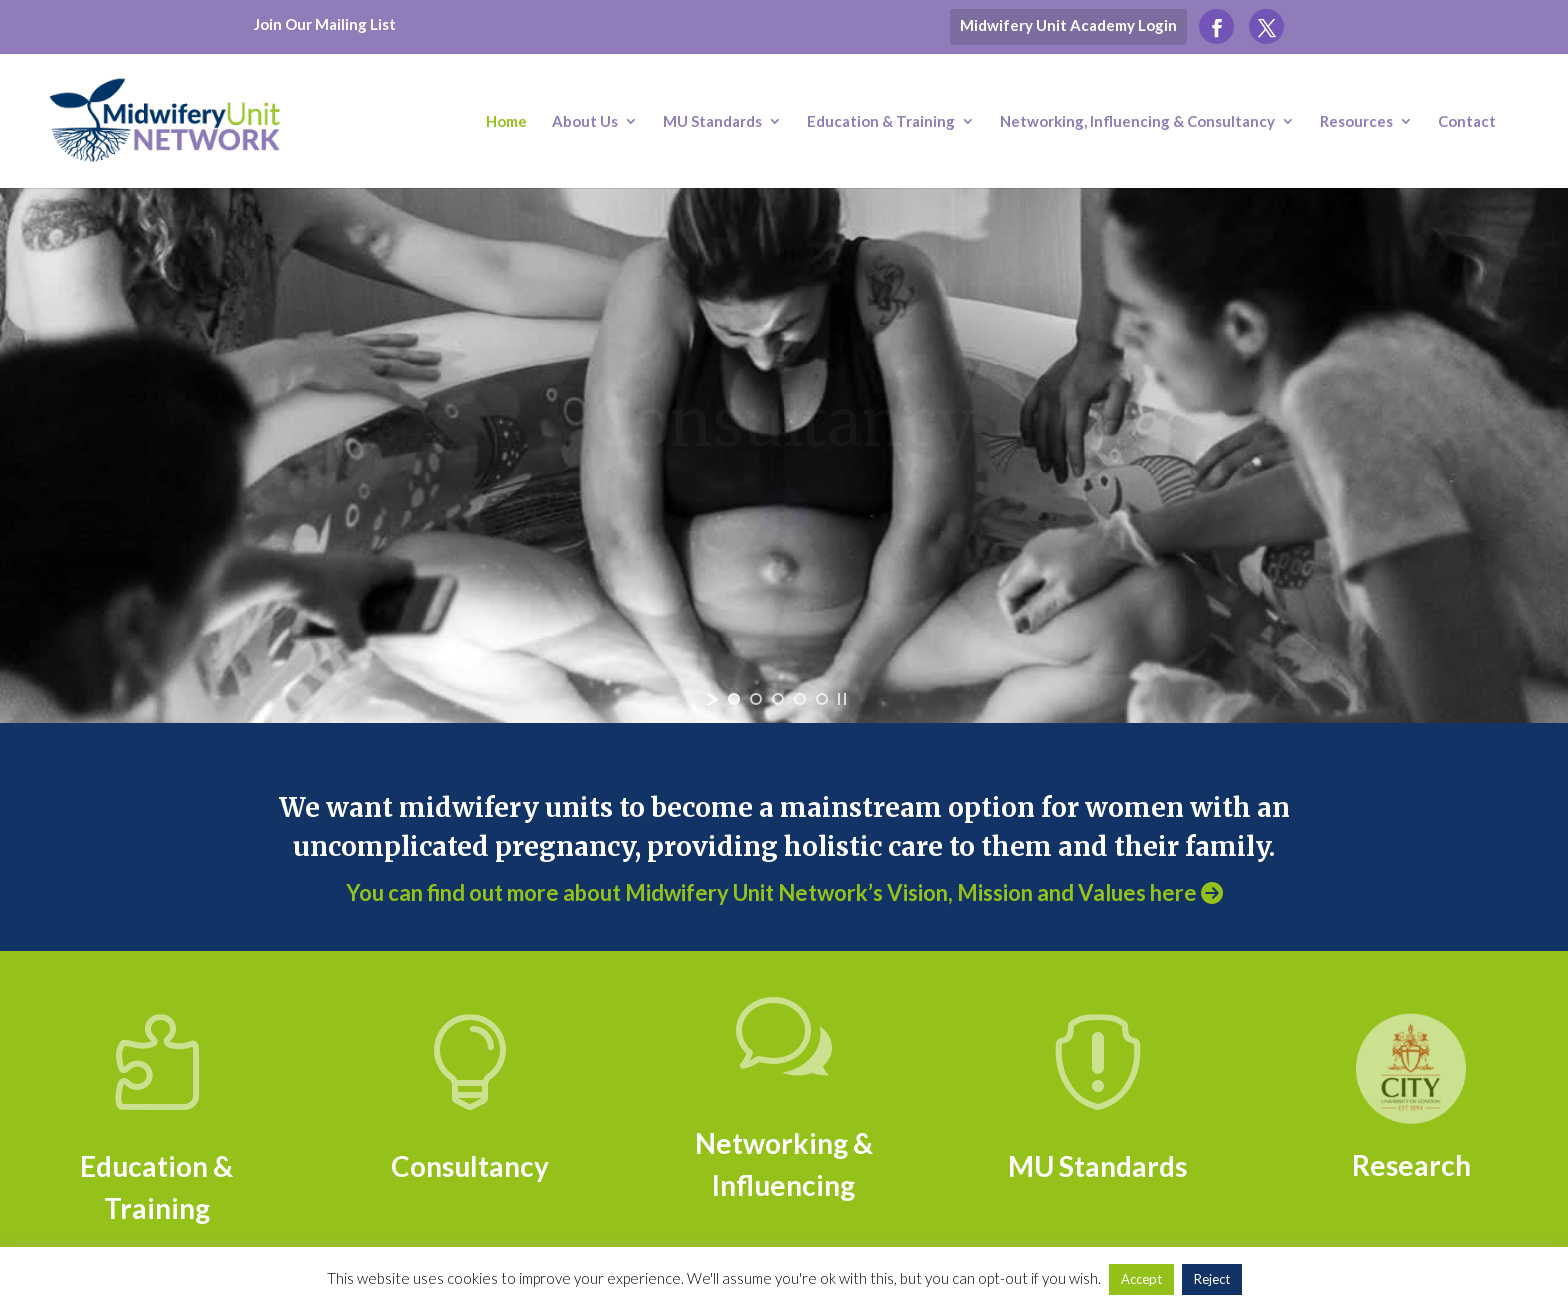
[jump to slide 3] (778, 699)
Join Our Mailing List (325, 24)
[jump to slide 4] (800, 699)
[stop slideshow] (842, 699)
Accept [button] (1141, 1279)
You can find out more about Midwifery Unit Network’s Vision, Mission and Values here (784, 892)
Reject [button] (1212, 1279)
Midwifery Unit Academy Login (1068, 25)
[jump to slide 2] (756, 699)
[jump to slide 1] (734, 699)
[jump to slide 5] (822, 699)
